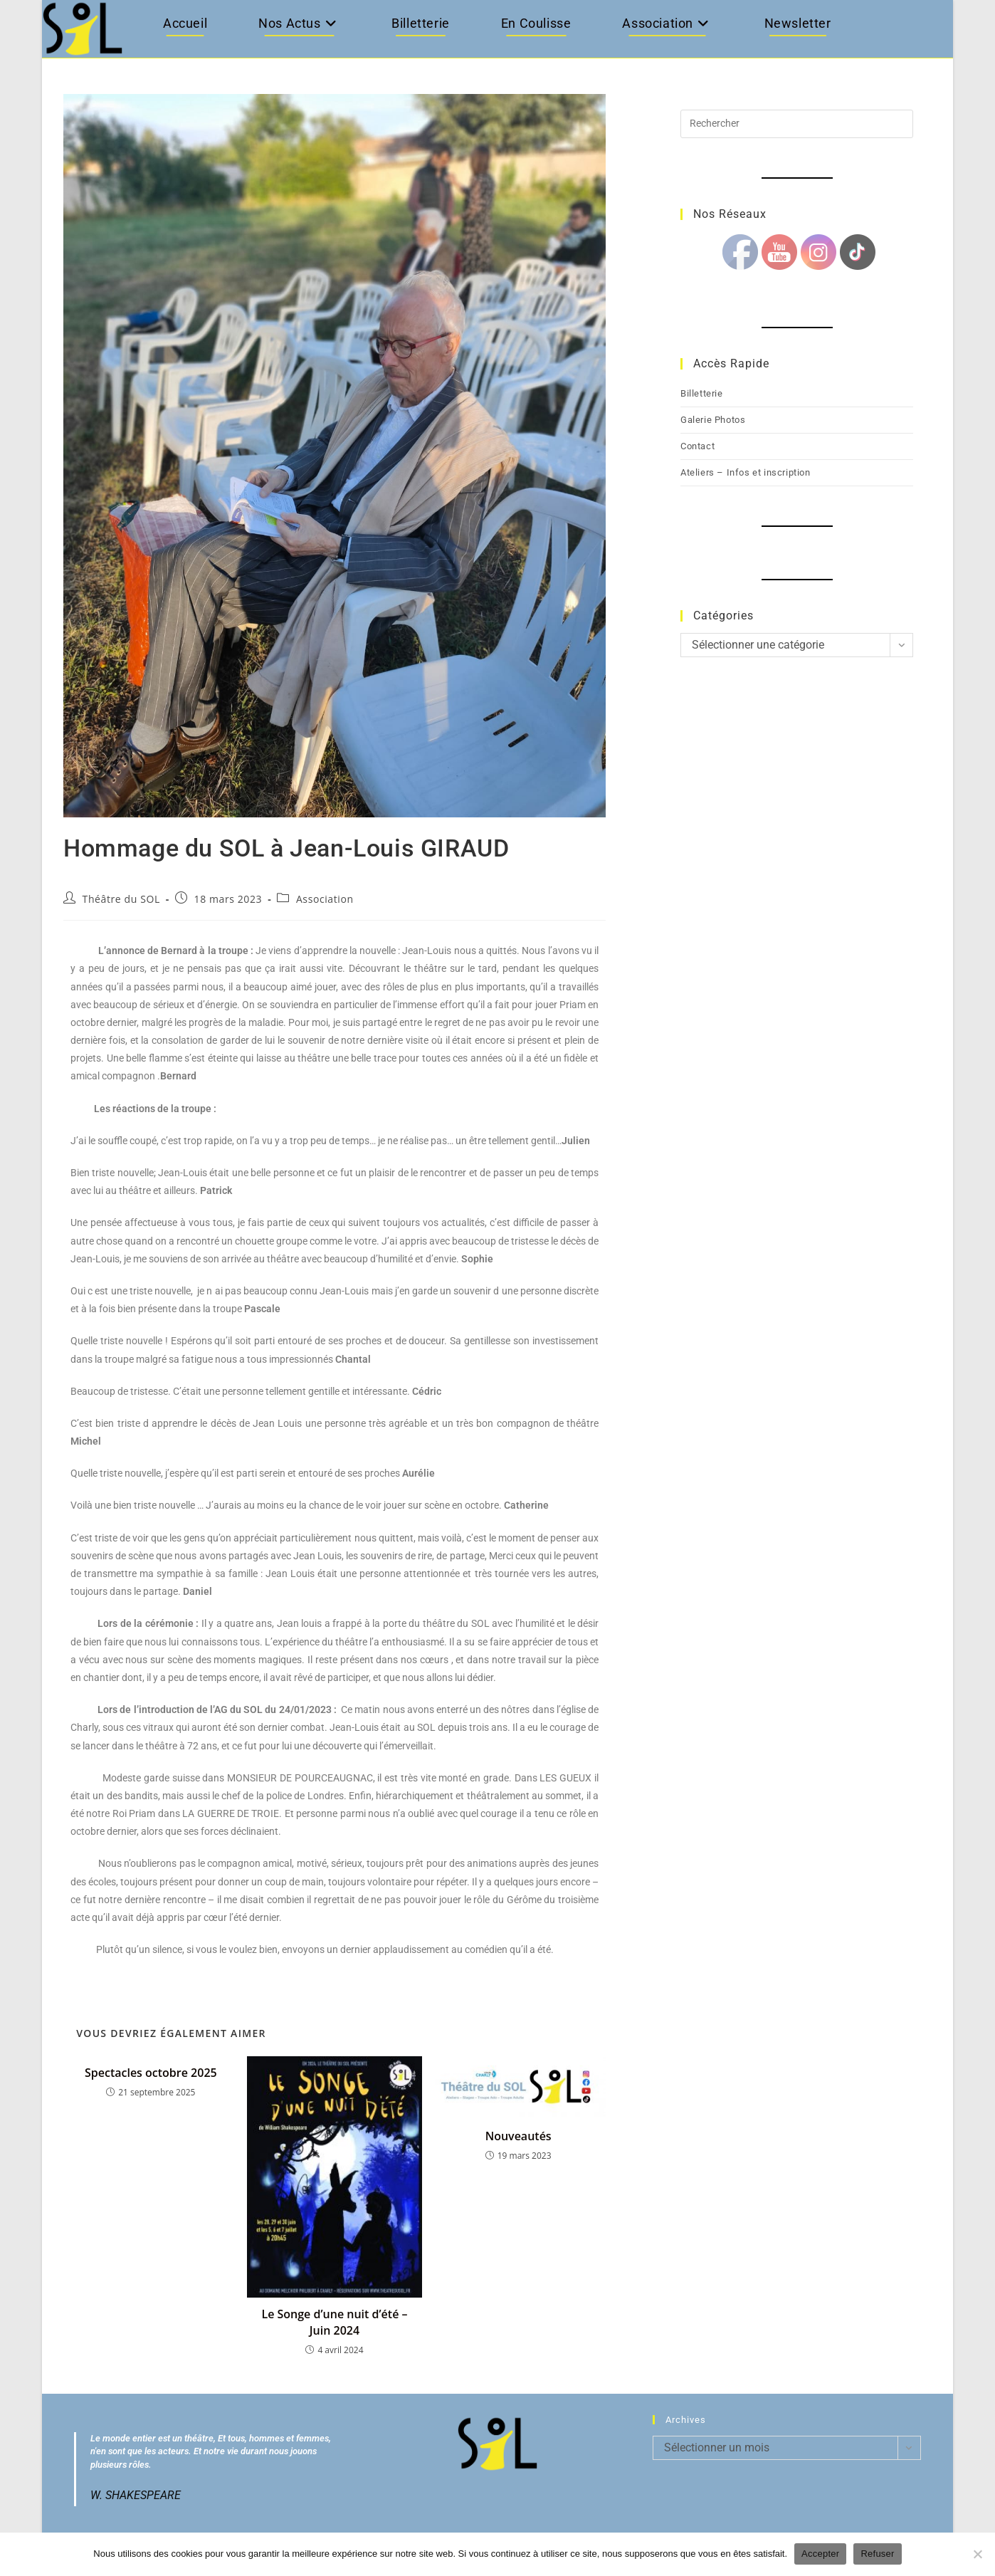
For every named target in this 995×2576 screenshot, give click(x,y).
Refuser (877, 2553)
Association (325, 899)
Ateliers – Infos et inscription (745, 472)
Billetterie (701, 393)
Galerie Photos (712, 419)
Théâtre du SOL (121, 899)
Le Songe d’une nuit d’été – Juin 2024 (334, 2321)
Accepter (820, 2553)
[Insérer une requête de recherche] (796, 124)
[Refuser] (977, 2554)
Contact (697, 446)
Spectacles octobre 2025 (151, 2072)
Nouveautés (518, 2136)
